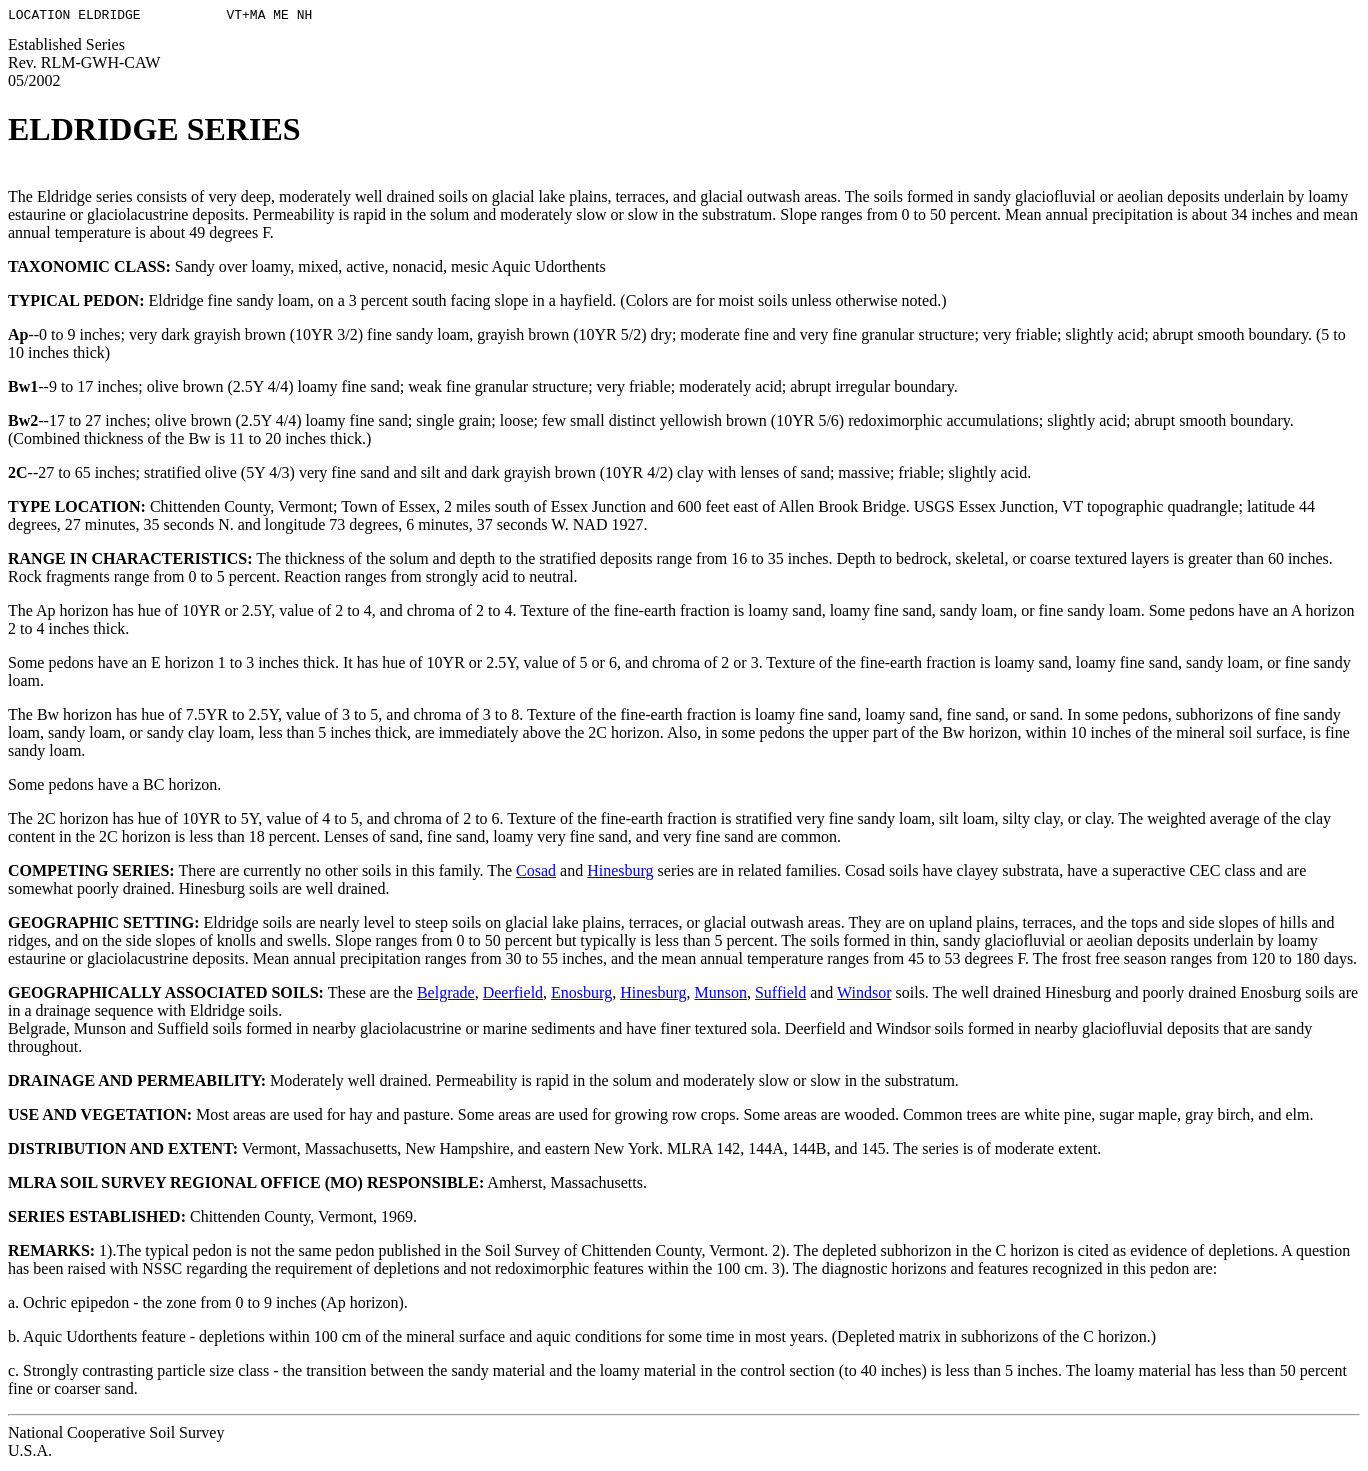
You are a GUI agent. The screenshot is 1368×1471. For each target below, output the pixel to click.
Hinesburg (620, 873)
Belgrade (446, 995)
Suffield (780, 995)
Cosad (536, 873)
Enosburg (581, 995)
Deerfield (513, 995)
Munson (721, 995)
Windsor (864, 995)
